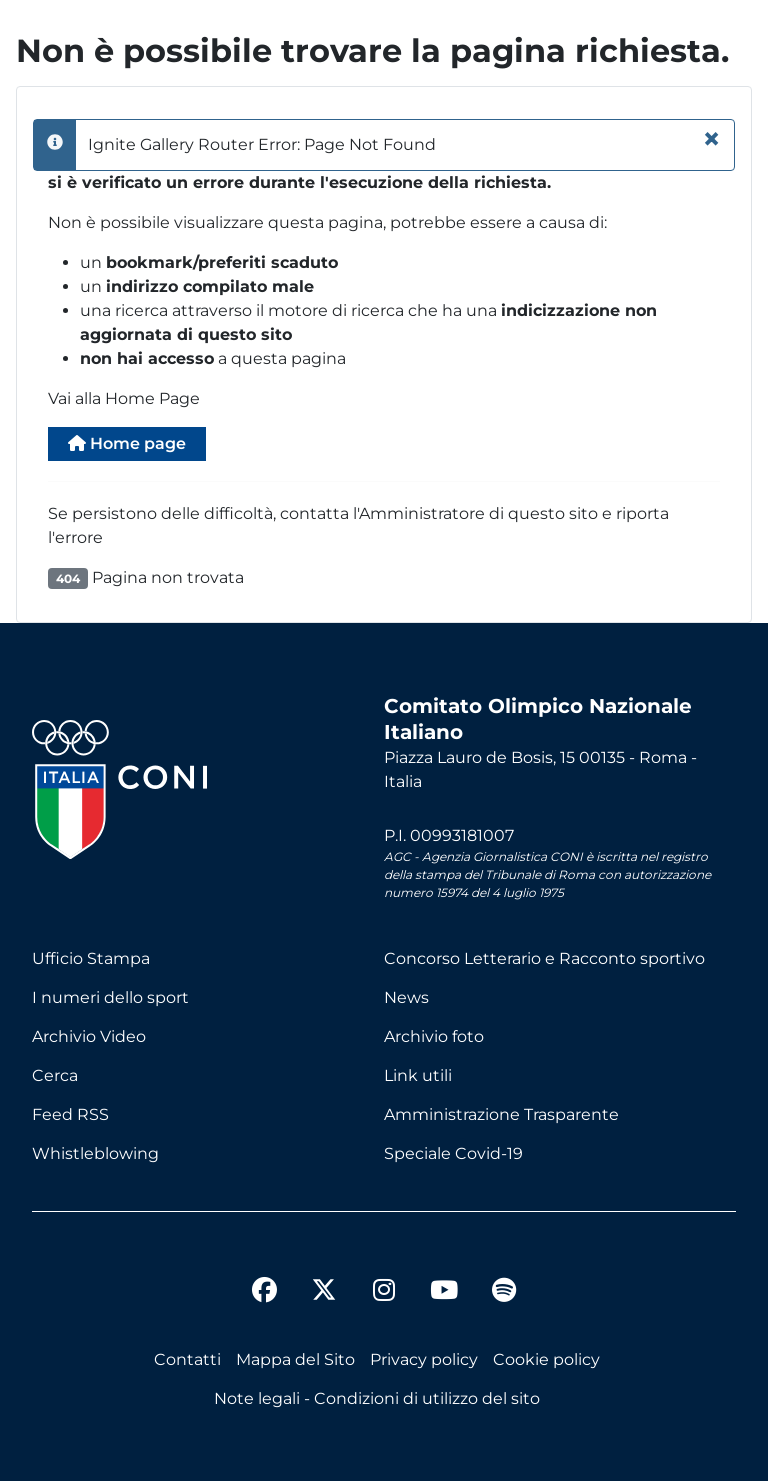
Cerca (55, 1075)
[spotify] (504, 1293)
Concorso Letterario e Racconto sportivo (544, 958)
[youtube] (444, 1293)
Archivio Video (89, 1036)
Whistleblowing (95, 1153)
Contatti (187, 1359)
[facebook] (264, 1293)
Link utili (418, 1075)
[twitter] (324, 1274)
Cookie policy (546, 1359)
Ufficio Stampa (91, 958)
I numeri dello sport (110, 997)
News (406, 997)
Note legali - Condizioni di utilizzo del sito (377, 1398)
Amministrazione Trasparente (501, 1114)
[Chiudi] (711, 139)
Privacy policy (424, 1359)
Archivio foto (434, 1036)
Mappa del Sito (295, 1359)
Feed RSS (70, 1114)
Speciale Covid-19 (453, 1153)
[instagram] (384, 1293)
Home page (127, 443)
